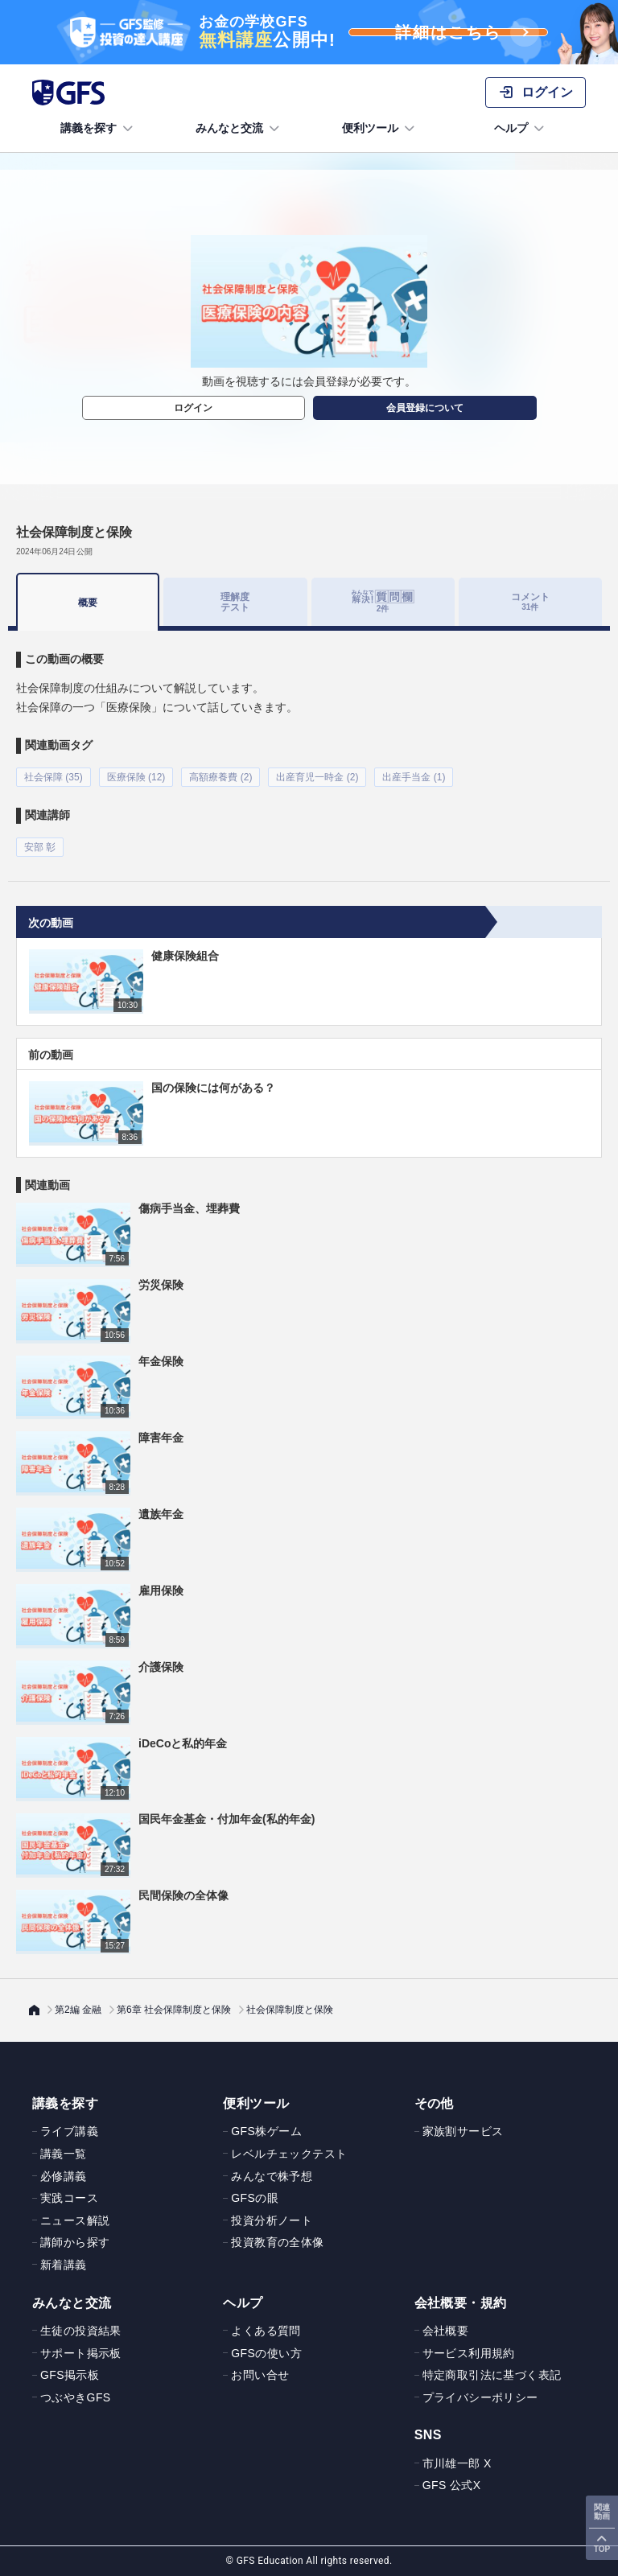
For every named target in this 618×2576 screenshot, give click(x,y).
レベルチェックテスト (289, 2153)
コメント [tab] (530, 601)
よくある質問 (265, 2330)
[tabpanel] (309, 744)
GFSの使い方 (266, 2353)
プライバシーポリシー (480, 2397)
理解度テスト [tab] (234, 601)
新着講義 (63, 2264)
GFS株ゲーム (266, 2131)
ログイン (193, 408)
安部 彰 (40, 847)
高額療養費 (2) (220, 777)
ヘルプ (520, 129)
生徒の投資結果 (81, 2330)
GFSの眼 (254, 2197)
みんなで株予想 (271, 2176)
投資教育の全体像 (277, 2242)
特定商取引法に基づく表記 (492, 2374)
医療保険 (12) (136, 777)
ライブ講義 (69, 2131)
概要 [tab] (87, 602)
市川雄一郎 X (457, 2463)
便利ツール (380, 129)
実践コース (69, 2197)
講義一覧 (63, 2153)
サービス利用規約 (468, 2353)
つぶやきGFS (75, 2397)
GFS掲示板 (69, 2374)
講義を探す (98, 129)
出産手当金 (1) (413, 777)
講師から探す (74, 2242)
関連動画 (602, 2511)
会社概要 (445, 2330)
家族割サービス (463, 2131)
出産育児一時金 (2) (317, 777)
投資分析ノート (271, 2220)
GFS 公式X (451, 2485)
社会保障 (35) (53, 777)
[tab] (383, 602)
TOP (602, 2549)
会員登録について (425, 408)
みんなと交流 (239, 129)
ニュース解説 (74, 2220)
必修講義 (63, 2176)
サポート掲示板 (81, 2353)
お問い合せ (260, 2374)
